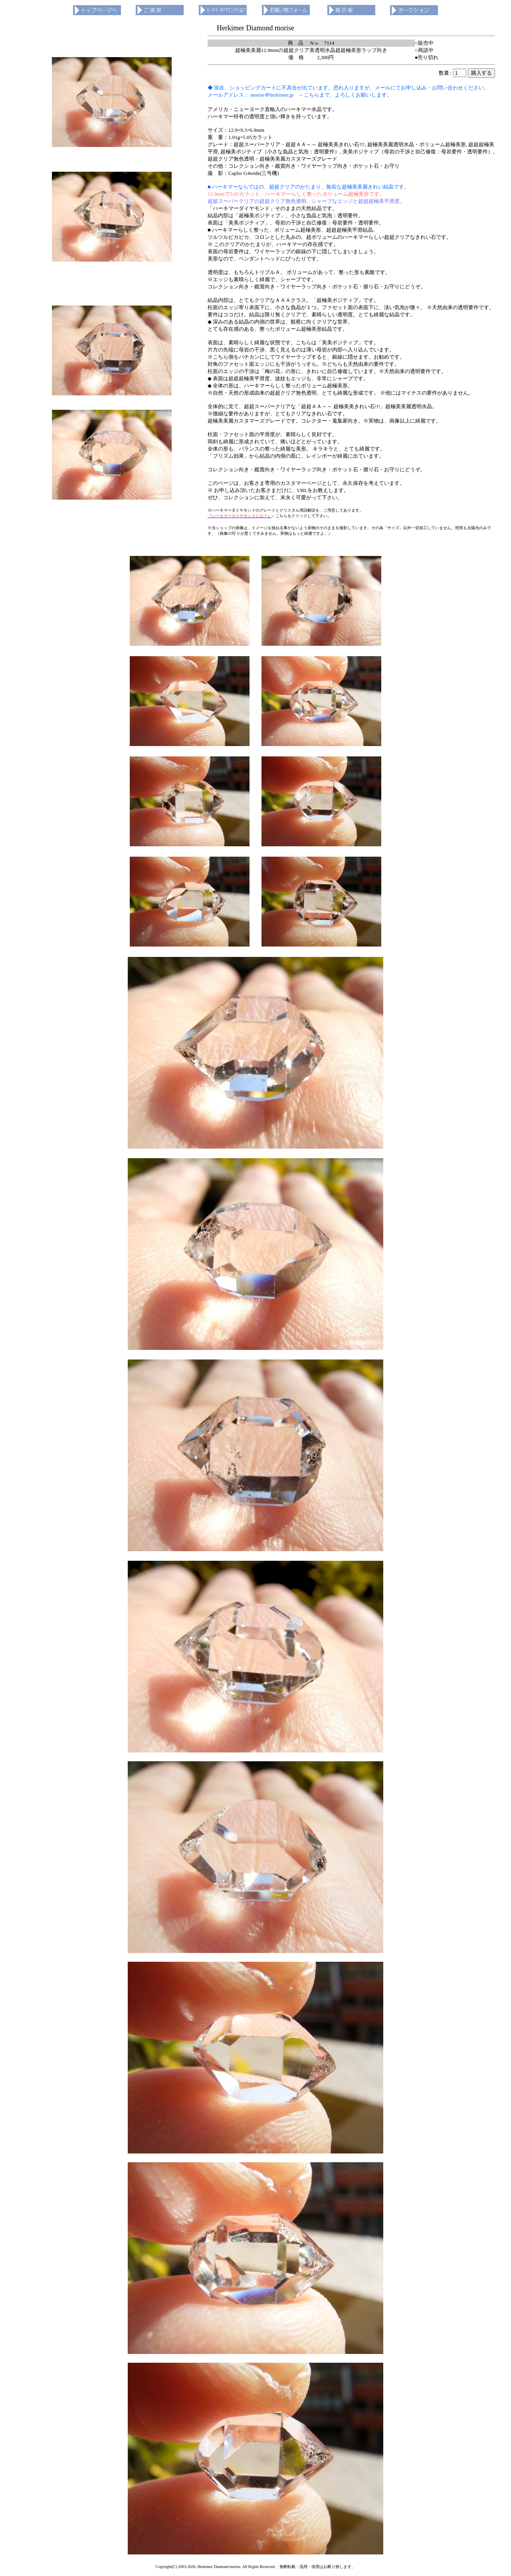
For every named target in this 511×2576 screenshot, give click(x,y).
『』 (239, 516)
